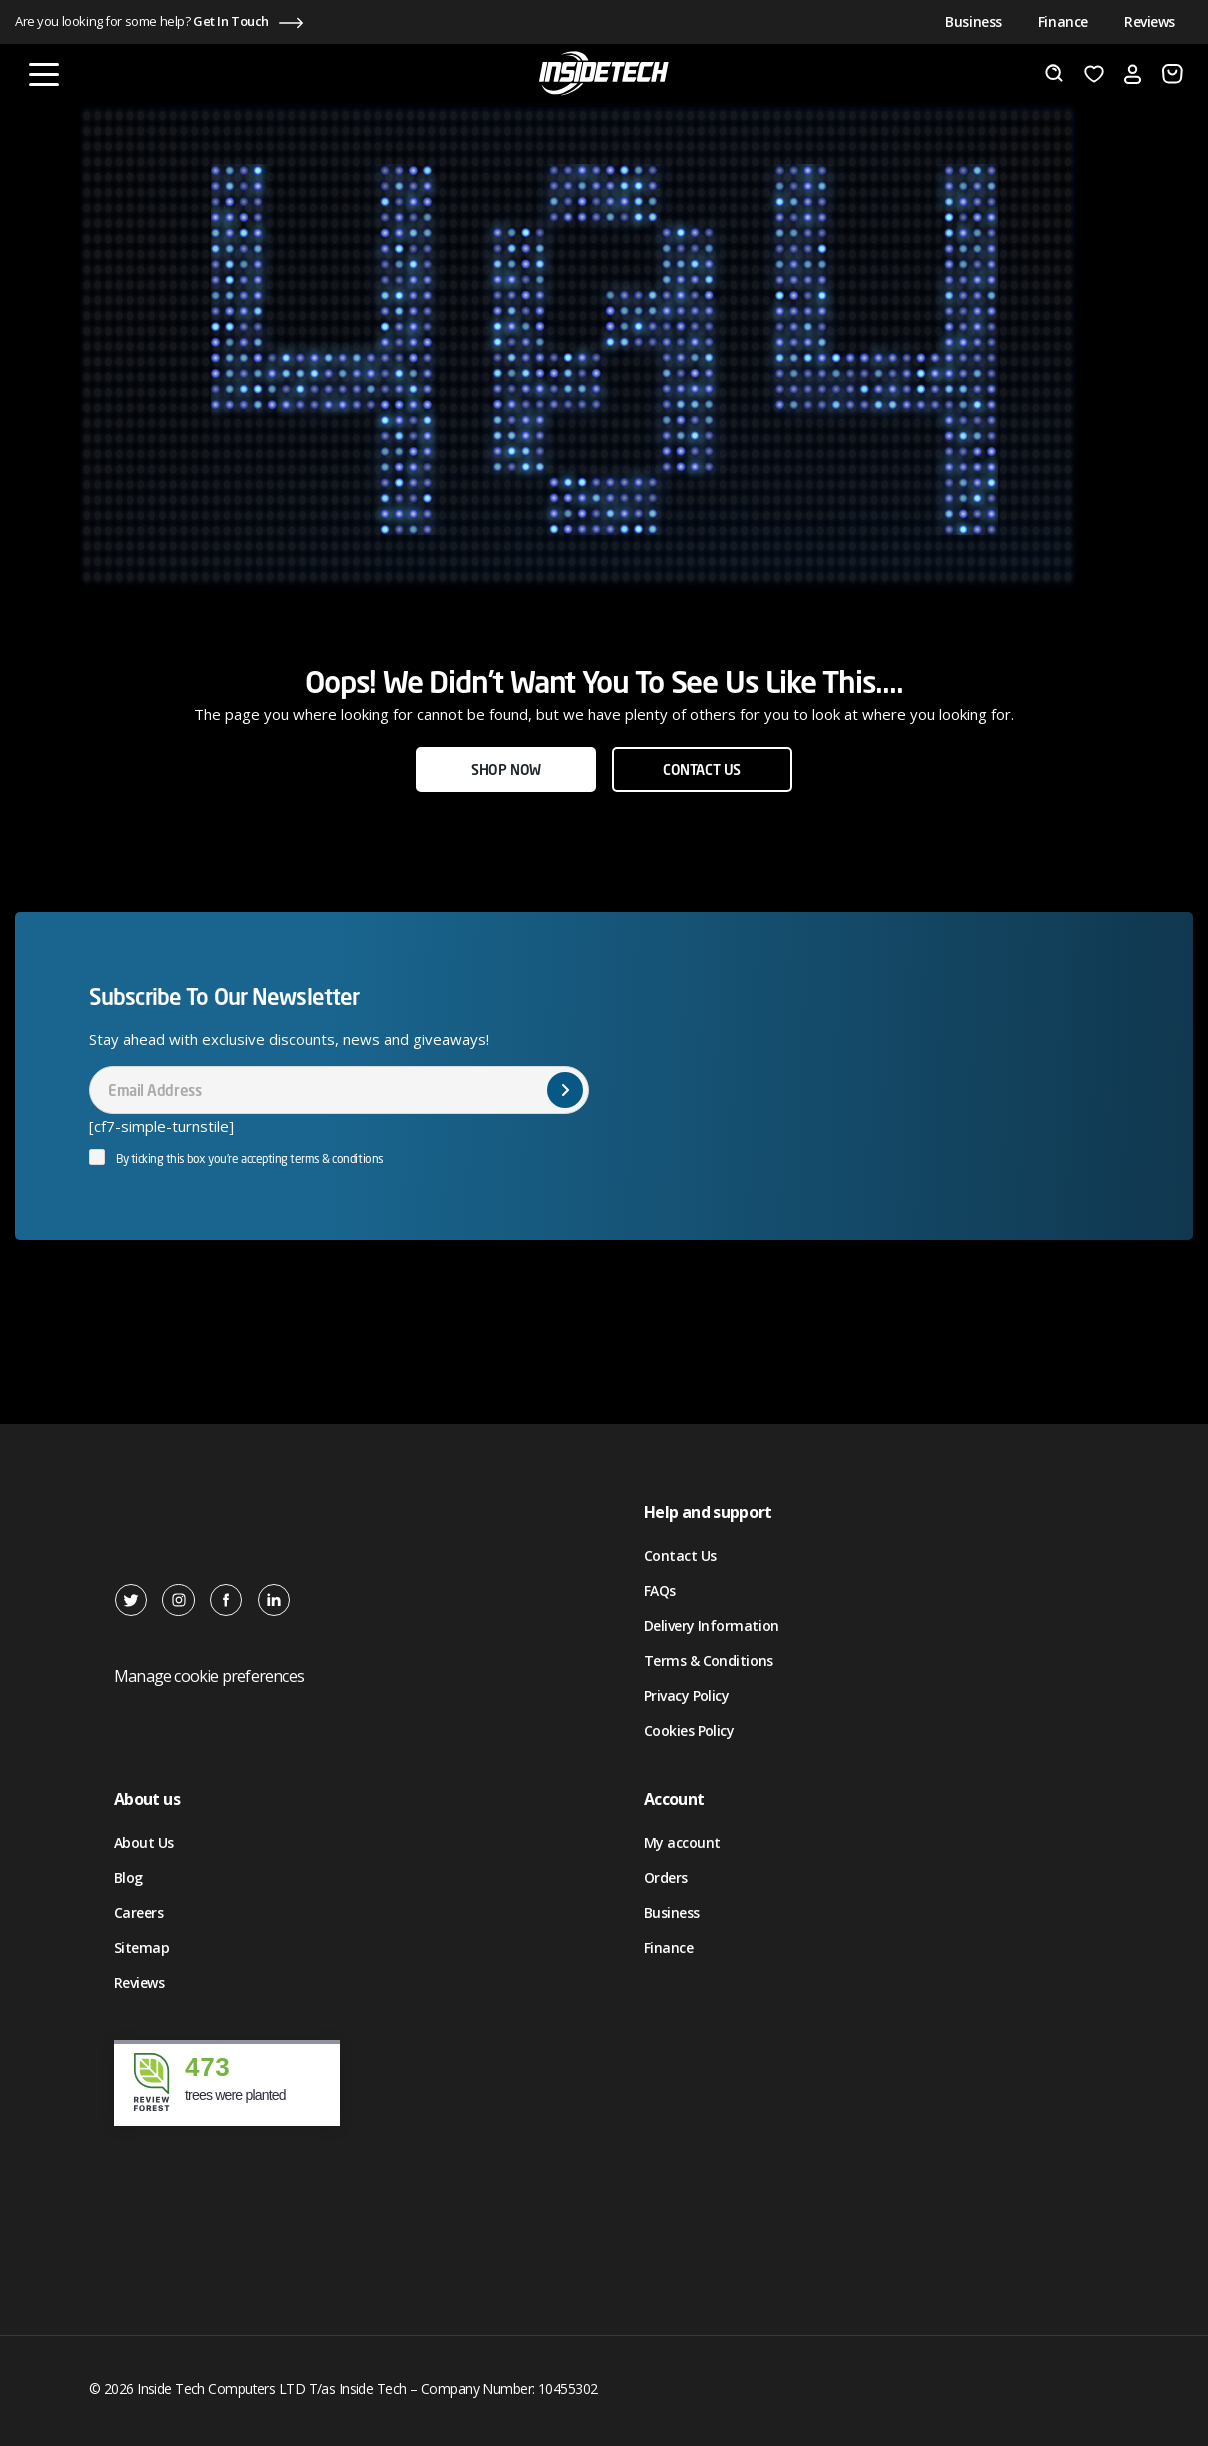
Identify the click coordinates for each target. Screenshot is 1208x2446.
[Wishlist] (1094, 74)
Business (973, 21)
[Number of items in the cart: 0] (1172, 74)
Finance (1063, 21)
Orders (666, 1877)
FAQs (660, 1590)
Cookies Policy (689, 1730)
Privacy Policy (686, 1695)
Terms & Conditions (708, 1660)
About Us (144, 1842)
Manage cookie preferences (209, 1676)
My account (682, 1842)
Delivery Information (711, 1625)
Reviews (1149, 21)
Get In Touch (231, 21)
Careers (138, 1912)
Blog (128, 1877)
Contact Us (680, 1555)
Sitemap (141, 1947)
